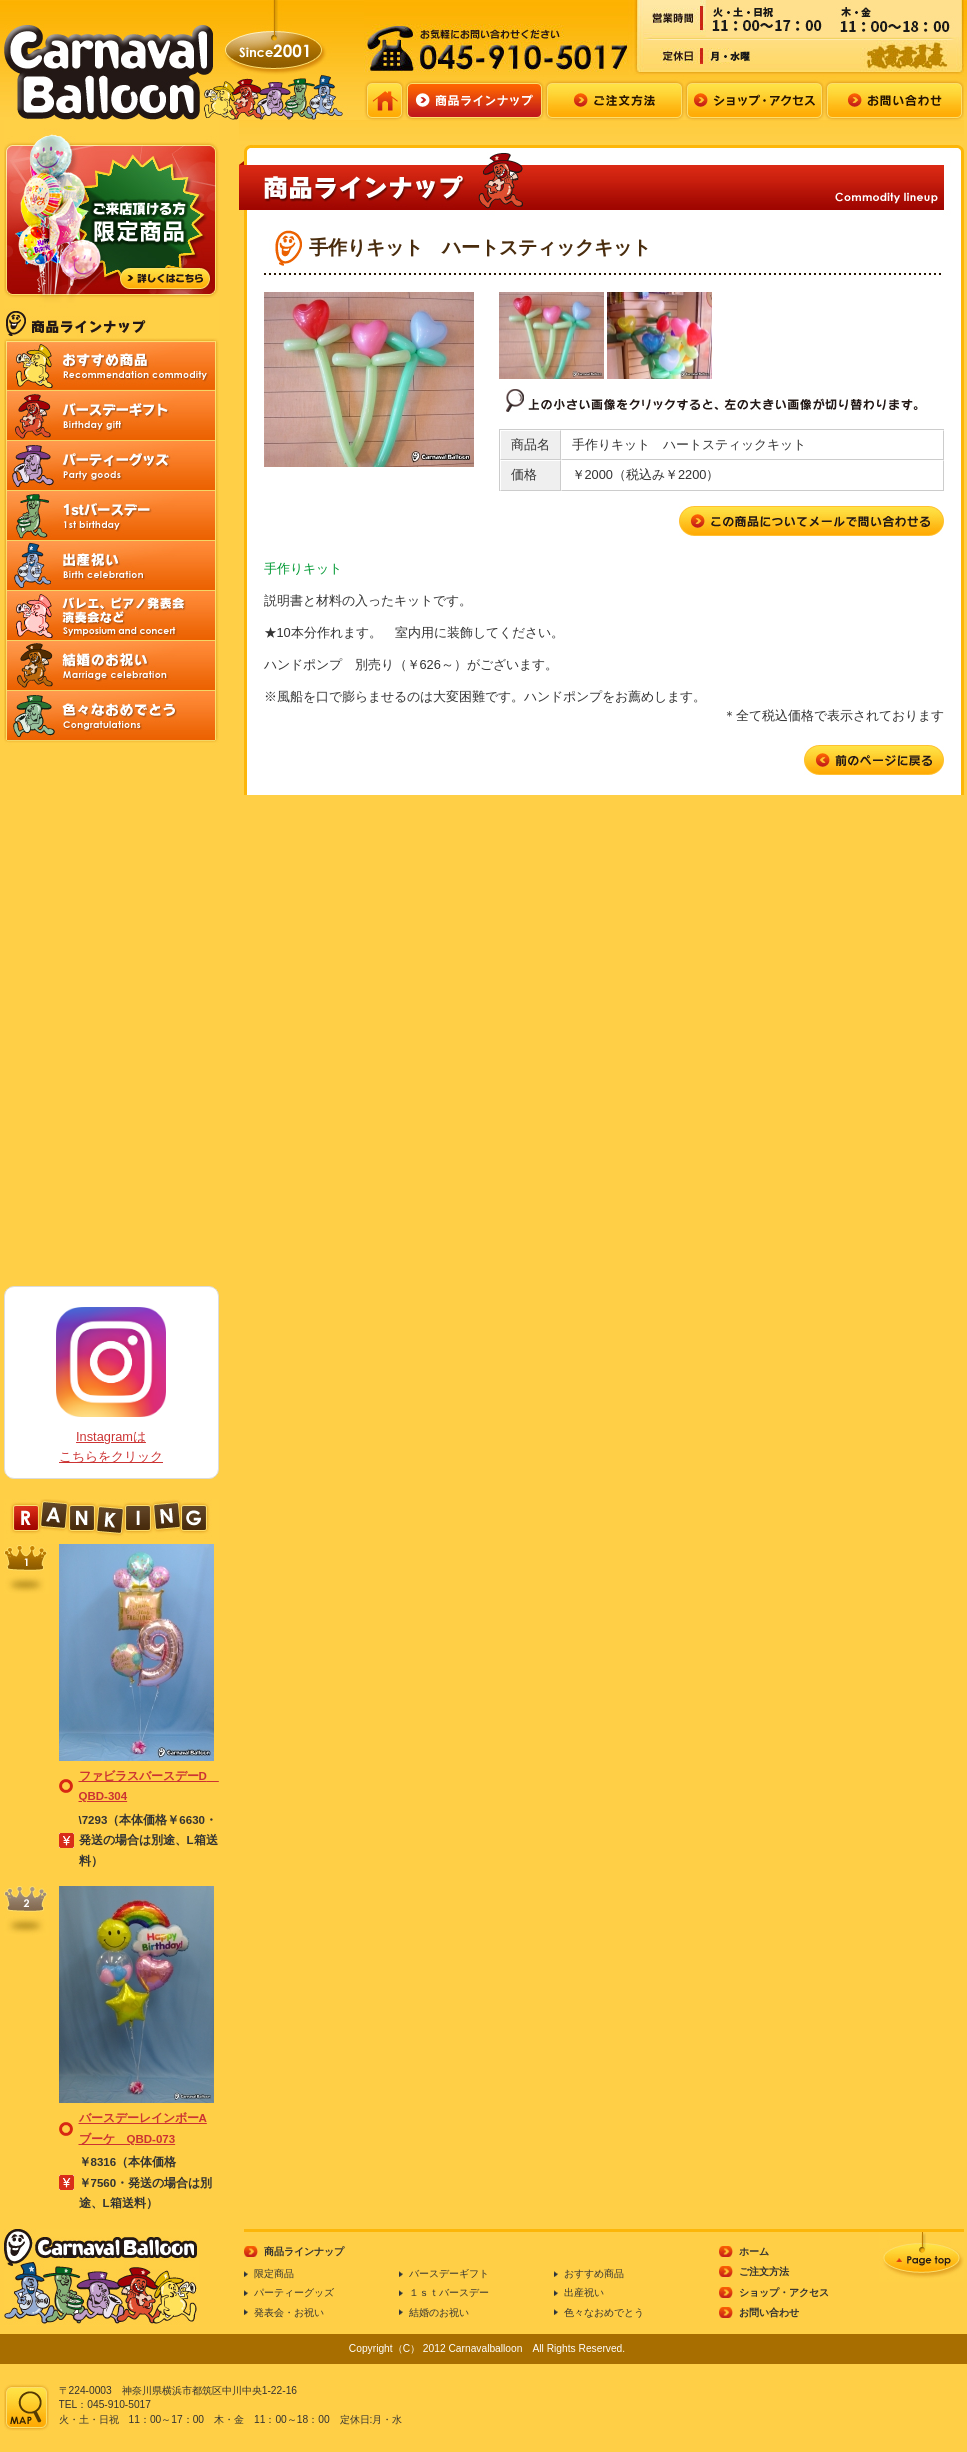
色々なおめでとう (604, 2312)
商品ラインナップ (304, 2251)
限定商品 (274, 2273)
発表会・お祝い (289, 2312)
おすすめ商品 (594, 2273)
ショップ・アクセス (784, 2292)
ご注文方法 (764, 2271)
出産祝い (584, 2292)
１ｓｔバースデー (449, 2292)
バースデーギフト (449, 2273)
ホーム (754, 2251)
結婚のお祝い (439, 2312)
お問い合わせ (769, 2312)
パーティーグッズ (294, 2292)
